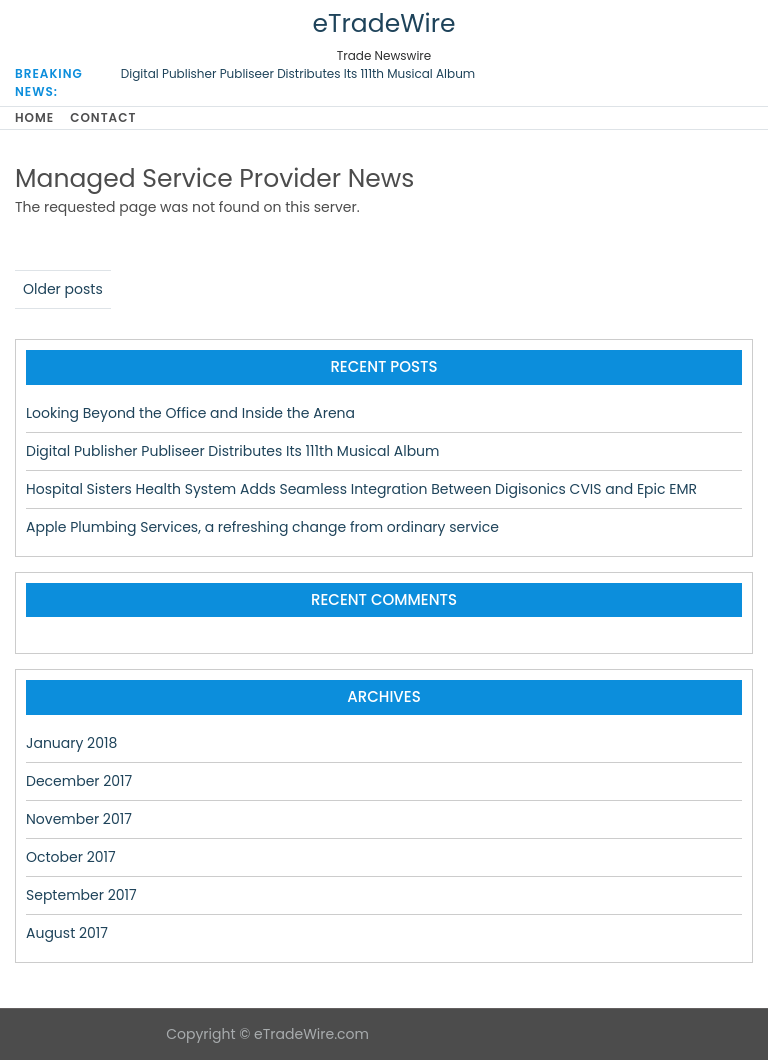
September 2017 (81, 895)
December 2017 (79, 781)
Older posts (63, 289)
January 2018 (71, 743)
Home (34, 117)
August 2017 (67, 933)
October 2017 (71, 857)
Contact (103, 117)
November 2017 (79, 819)
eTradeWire (383, 23)
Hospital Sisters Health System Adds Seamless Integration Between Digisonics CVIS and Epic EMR (361, 489)
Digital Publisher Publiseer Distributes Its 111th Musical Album (298, 73)
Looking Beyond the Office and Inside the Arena (190, 413)
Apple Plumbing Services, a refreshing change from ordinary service (262, 527)
